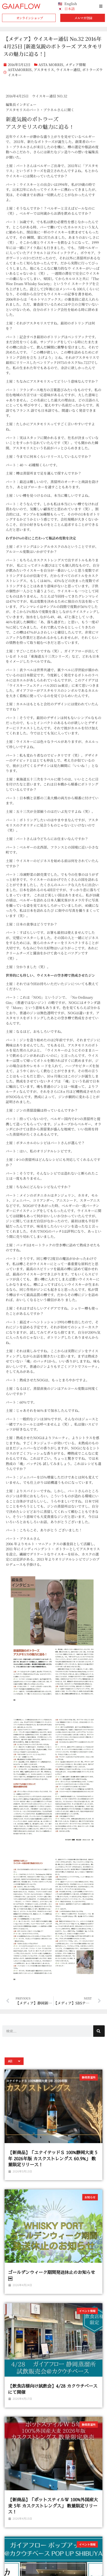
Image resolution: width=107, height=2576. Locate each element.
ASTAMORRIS (20, 69)
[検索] (99, 2031)
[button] (101, 6)
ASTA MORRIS (50, 64)
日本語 (69, 8)
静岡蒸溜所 (89, 2077)
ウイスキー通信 (68, 69)
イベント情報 (87, 2311)
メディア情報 (75, 64)
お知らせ (90, 2197)
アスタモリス (44, 69)
